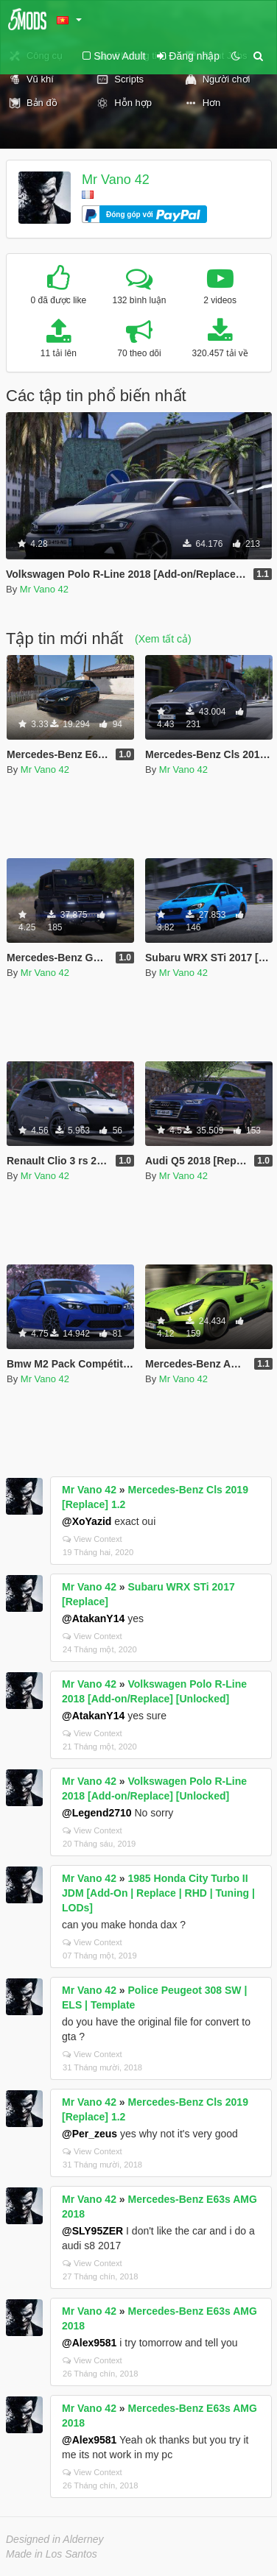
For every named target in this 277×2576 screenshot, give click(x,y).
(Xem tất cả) (163, 639)
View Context (92, 1539)
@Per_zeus (89, 2134)
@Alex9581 (89, 2343)
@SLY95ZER (92, 2231)
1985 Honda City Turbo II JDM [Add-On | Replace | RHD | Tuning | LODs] (158, 1893)
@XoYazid (86, 1521)
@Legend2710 (97, 1813)
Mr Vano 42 (116, 179)
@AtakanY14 (93, 1618)
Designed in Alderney (55, 2539)
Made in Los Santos (51, 2554)
